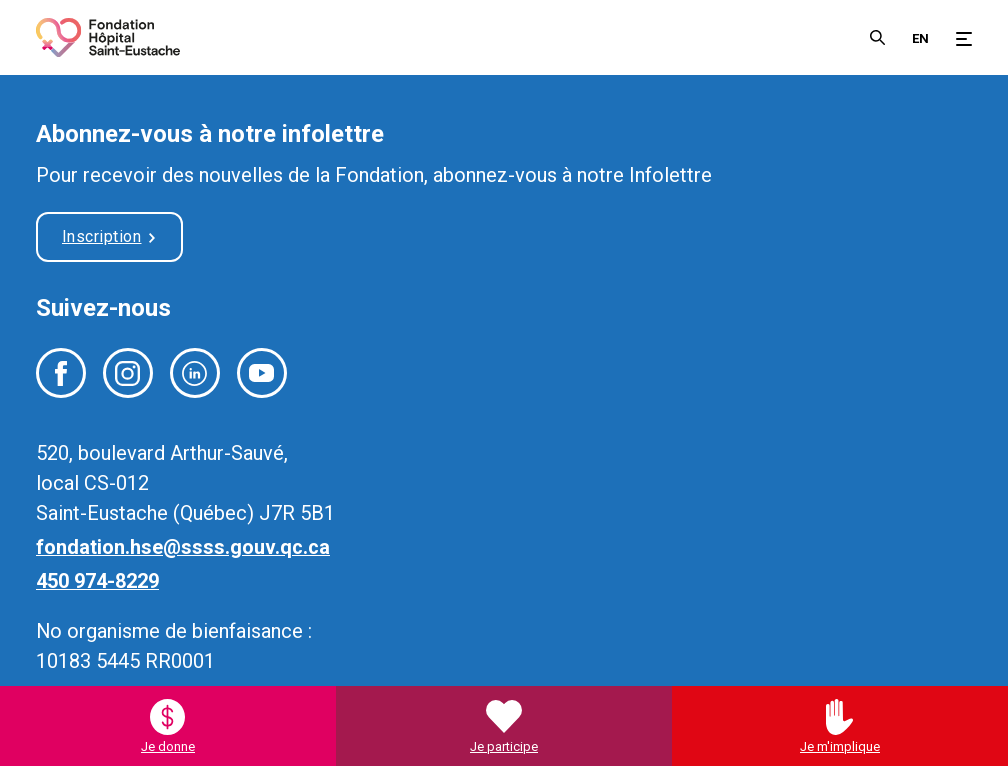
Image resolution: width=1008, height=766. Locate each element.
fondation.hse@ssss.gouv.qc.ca (183, 547)
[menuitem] (920, 37)
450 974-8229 (97, 581)
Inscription (102, 236)
